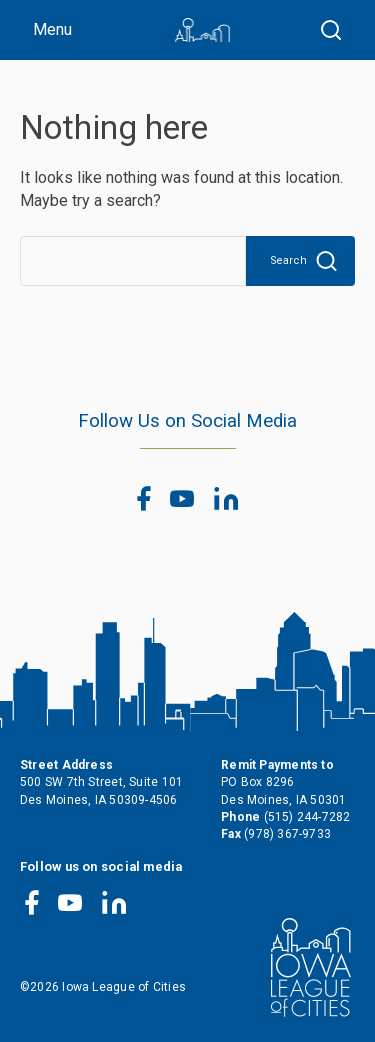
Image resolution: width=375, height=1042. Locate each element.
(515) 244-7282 (307, 817)
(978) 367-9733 (287, 834)
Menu (52, 29)
